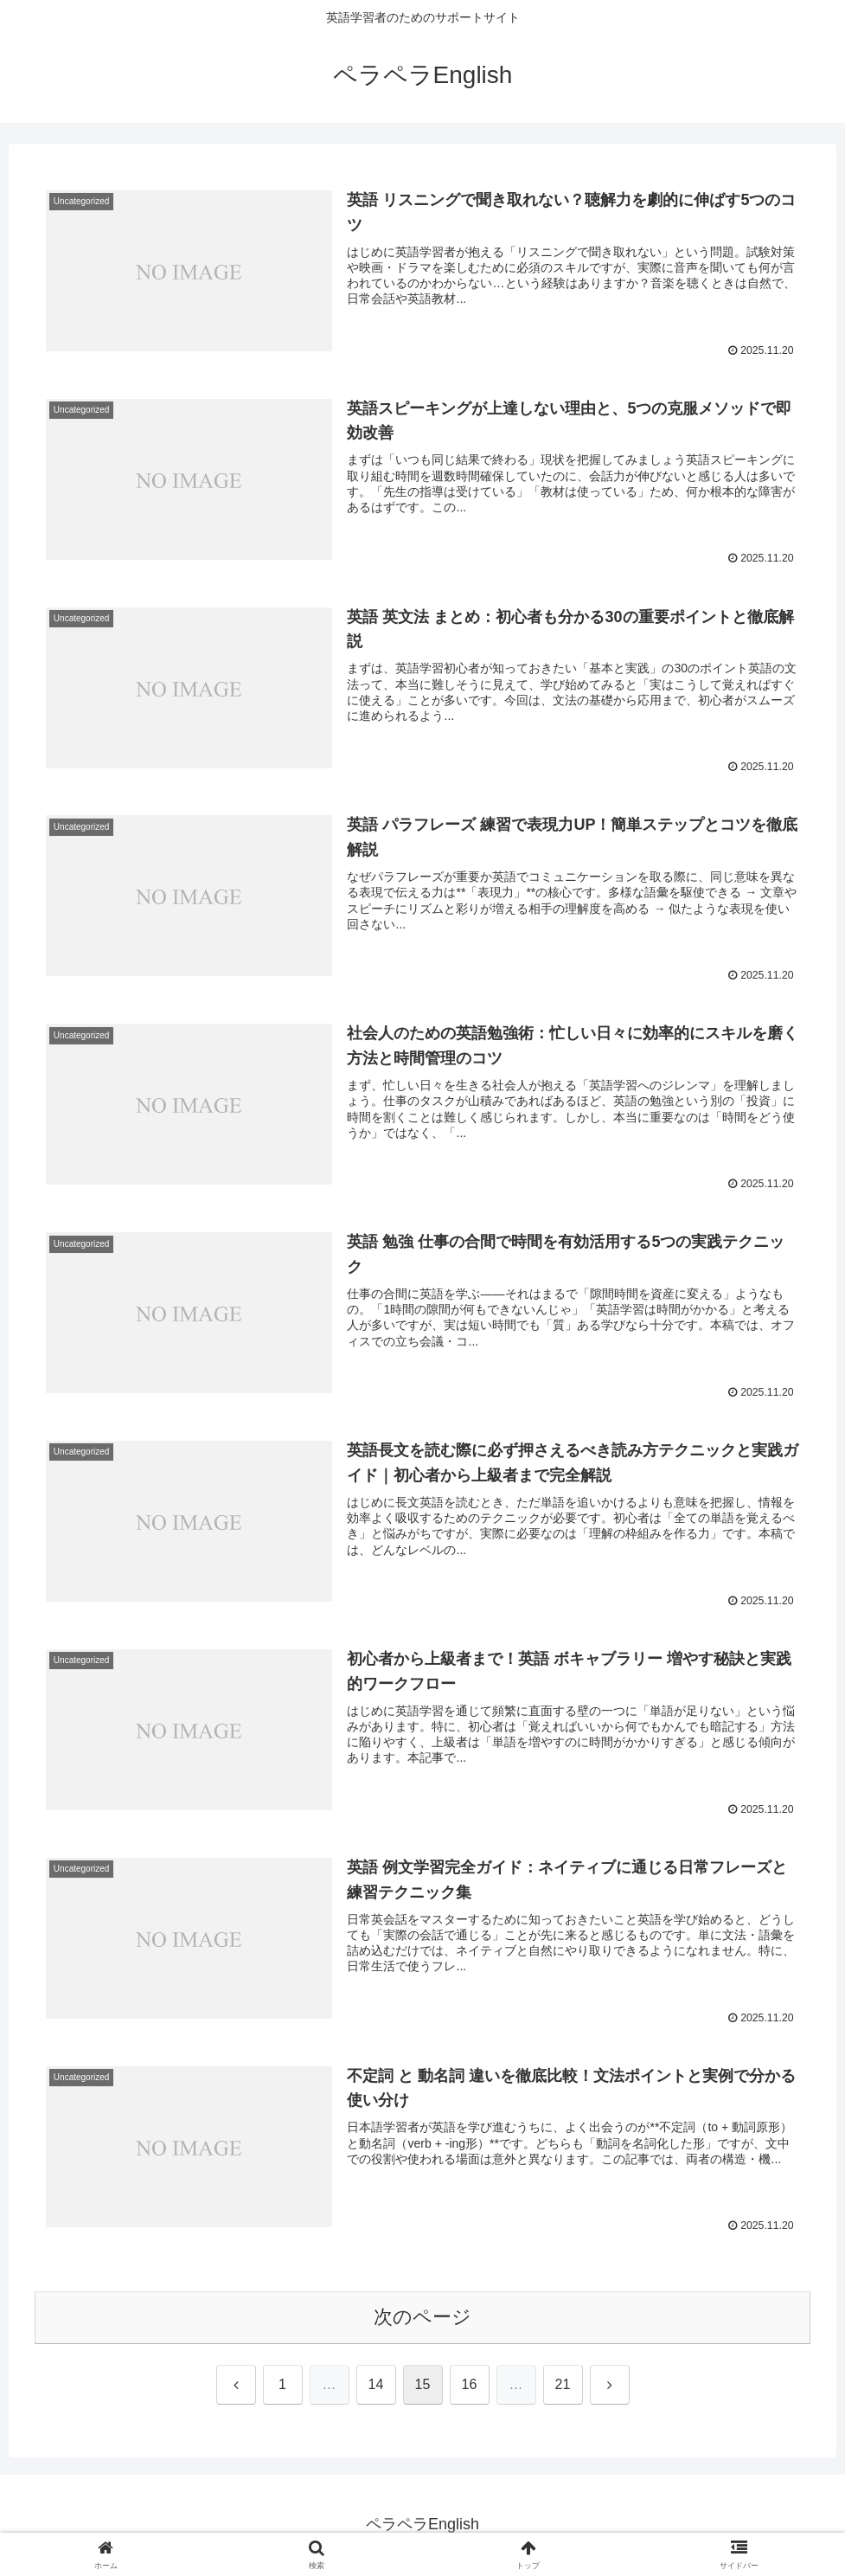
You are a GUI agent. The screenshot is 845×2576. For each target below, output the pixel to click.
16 (469, 2386)
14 (376, 2386)
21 (563, 2386)
